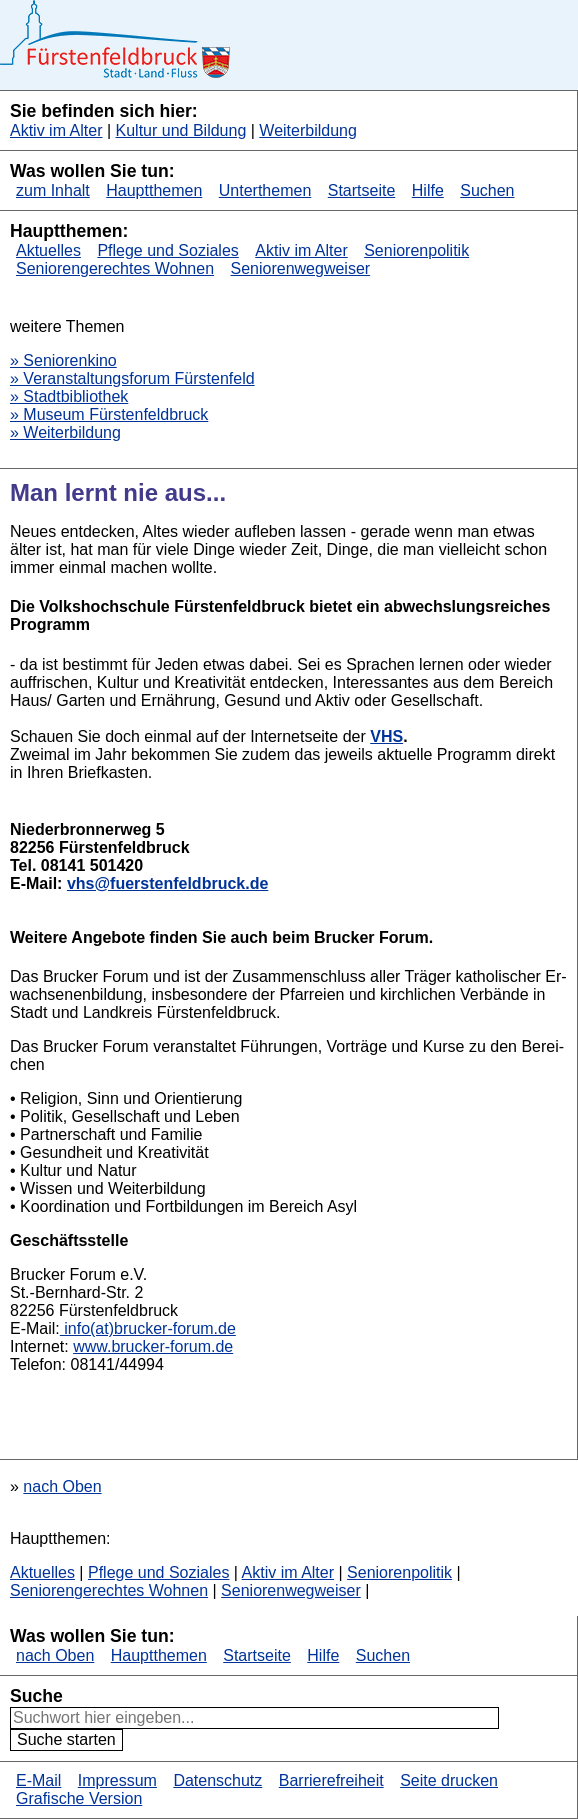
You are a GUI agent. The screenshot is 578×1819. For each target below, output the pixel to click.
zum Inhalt (53, 190)
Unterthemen (265, 190)
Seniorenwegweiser (301, 268)
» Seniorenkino (63, 360)
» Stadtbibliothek (69, 396)
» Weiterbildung (65, 432)
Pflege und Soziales (167, 250)
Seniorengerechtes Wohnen (115, 268)
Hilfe (428, 190)
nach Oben (62, 1486)
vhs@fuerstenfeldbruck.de (167, 883)
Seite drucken (449, 1780)
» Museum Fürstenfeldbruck (109, 414)
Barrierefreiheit (331, 1780)
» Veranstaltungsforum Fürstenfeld (132, 378)
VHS (386, 736)
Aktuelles (48, 250)
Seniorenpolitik (416, 250)
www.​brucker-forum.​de (153, 1346)
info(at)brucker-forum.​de (148, 1328)
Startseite (362, 190)
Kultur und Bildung (181, 130)
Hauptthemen (154, 190)
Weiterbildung (308, 130)
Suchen (487, 190)
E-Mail (38, 1780)
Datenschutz (217, 1780)
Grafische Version (79, 1798)
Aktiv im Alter (56, 130)
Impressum (117, 1780)
